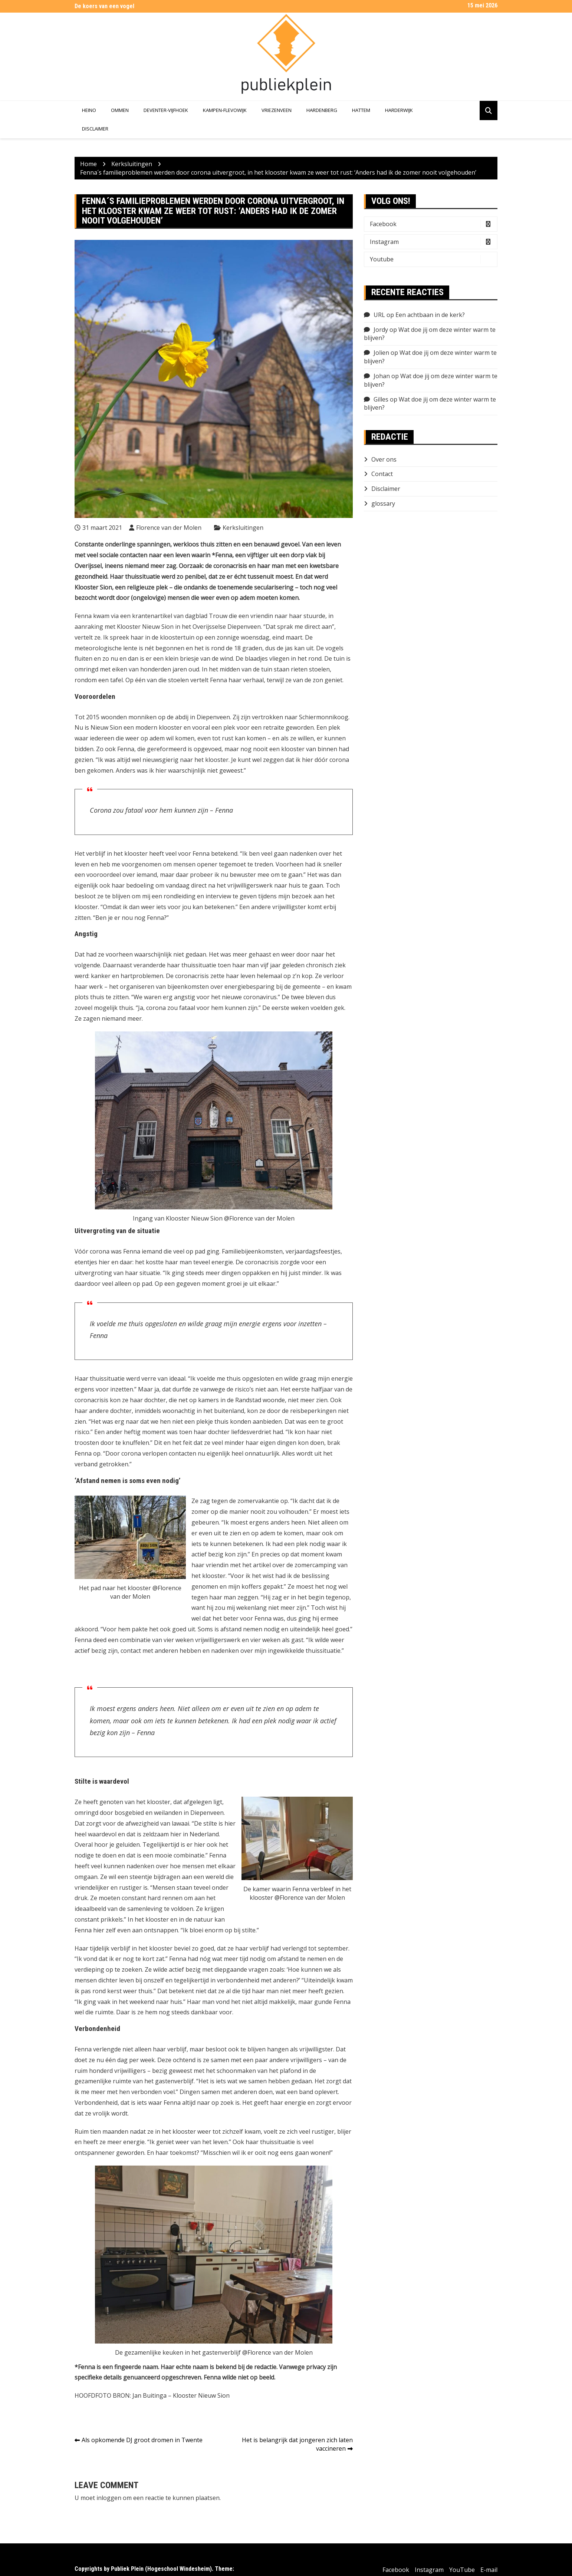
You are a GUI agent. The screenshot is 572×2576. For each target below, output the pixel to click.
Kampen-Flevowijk (225, 110)
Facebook (432, 224)
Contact (382, 474)
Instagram (432, 242)
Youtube (432, 259)
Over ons (384, 459)
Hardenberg (321, 110)
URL (379, 315)
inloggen (108, 2498)
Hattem (361, 110)
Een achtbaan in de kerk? (430, 315)
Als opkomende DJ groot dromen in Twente (142, 2440)
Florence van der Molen (168, 528)
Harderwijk (399, 110)
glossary (383, 503)
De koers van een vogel (104, 6)
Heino (89, 110)
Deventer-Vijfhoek (166, 110)
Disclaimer (95, 128)
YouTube (462, 2570)
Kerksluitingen (243, 528)
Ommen (120, 110)
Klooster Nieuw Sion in (149, 626)
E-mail (488, 2570)
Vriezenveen (277, 110)
